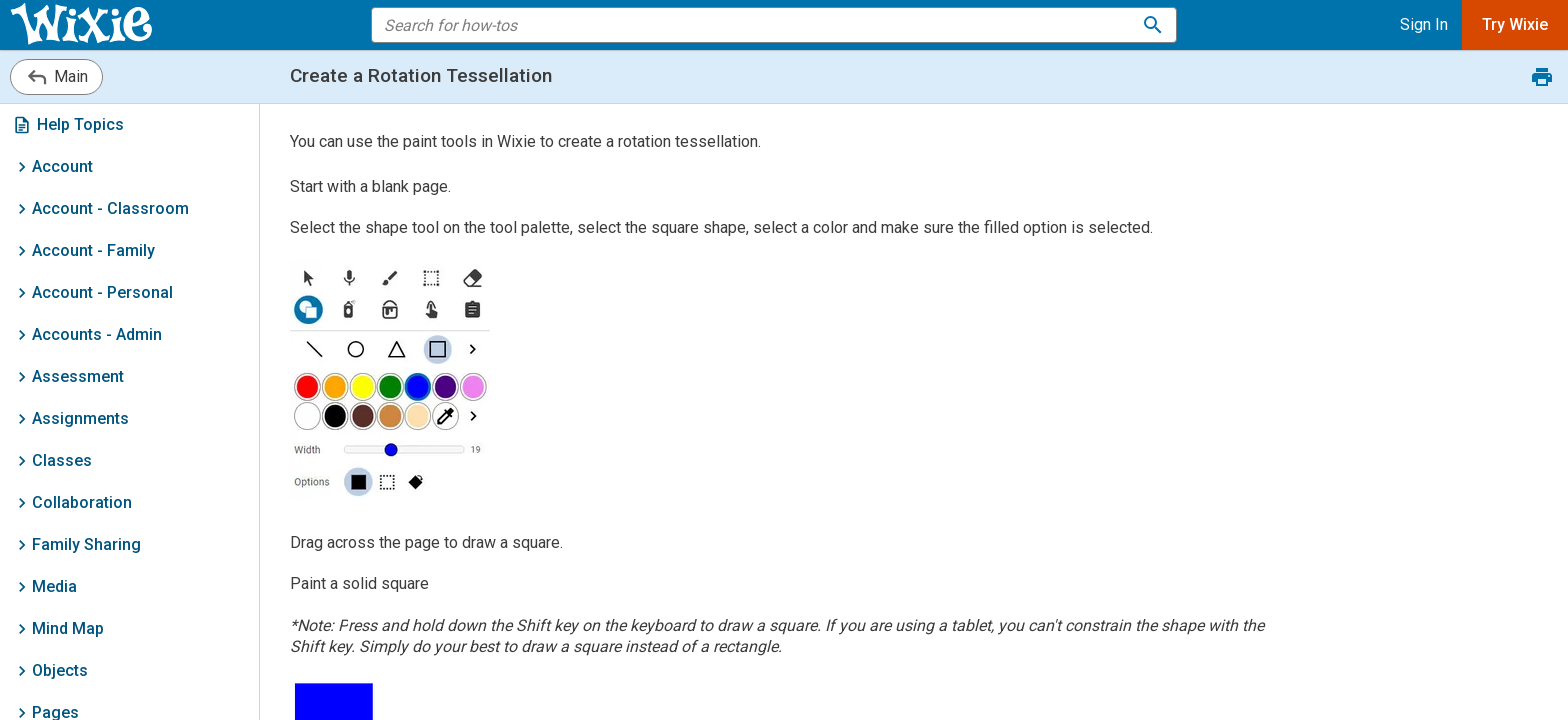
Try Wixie (1515, 24)
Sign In (1424, 24)
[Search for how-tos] (1153, 25)
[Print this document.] (1542, 77)
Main (56, 77)
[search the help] (761, 25)
